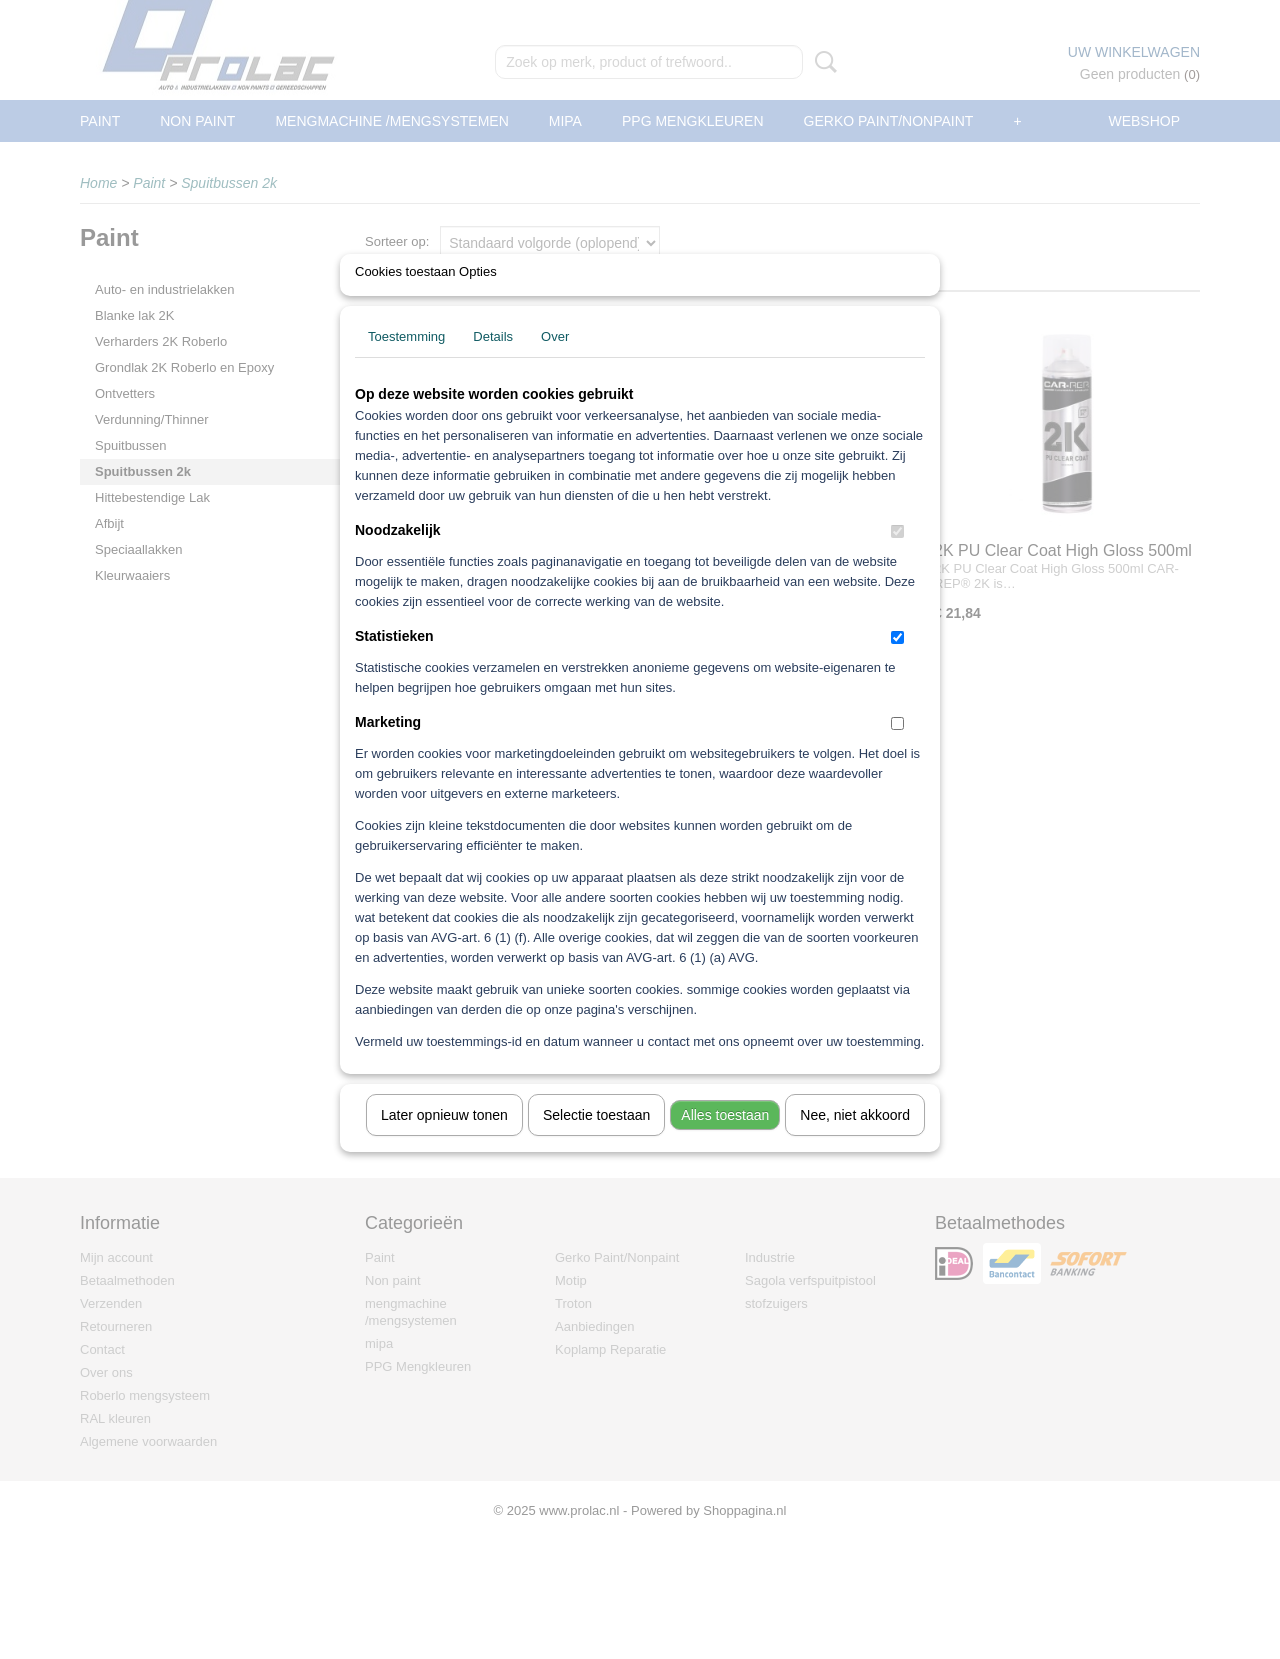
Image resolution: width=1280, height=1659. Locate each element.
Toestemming (406, 362)
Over (555, 362)
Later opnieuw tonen (444, 1141)
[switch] (897, 557)
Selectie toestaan (596, 1141)
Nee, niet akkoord (855, 1141)
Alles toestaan (725, 1141)
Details (493, 362)
